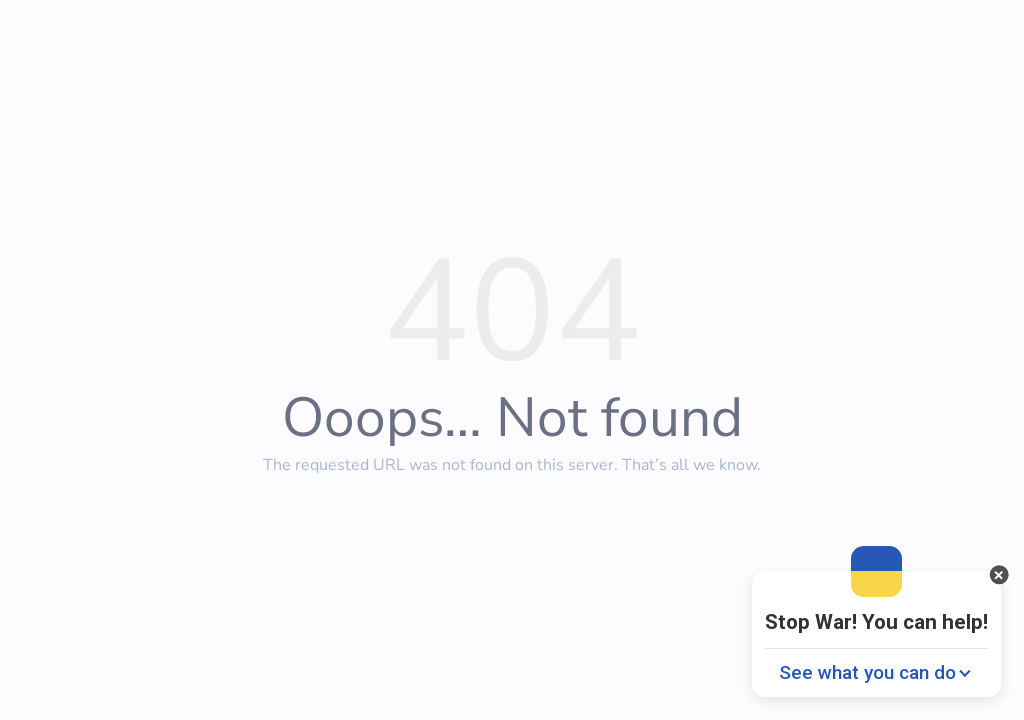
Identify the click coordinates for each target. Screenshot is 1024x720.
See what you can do (867, 672)
